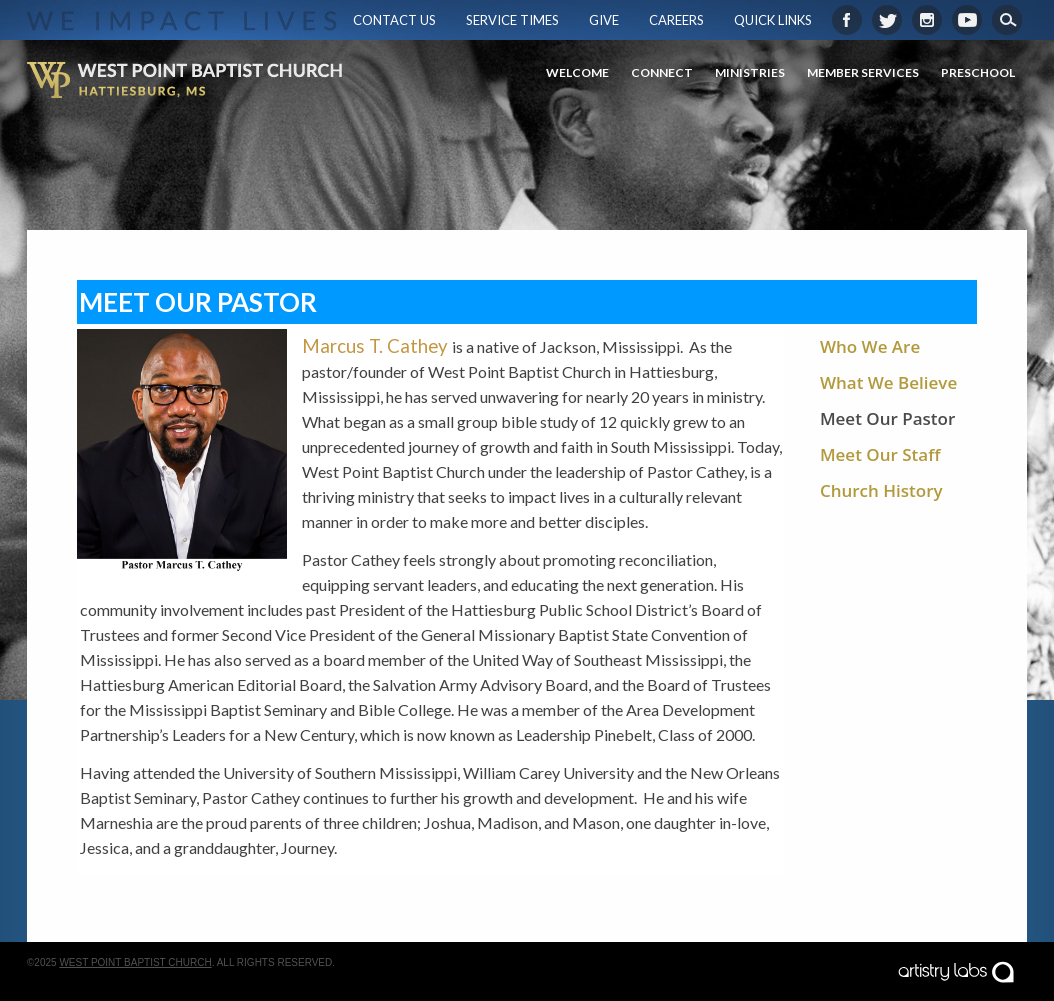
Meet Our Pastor (887, 418)
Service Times (512, 20)
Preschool (978, 72)
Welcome (577, 72)
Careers (676, 20)
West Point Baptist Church (135, 962)
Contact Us (394, 20)
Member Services (863, 72)
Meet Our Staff (880, 454)
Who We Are (870, 346)
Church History (881, 490)
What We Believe (888, 382)
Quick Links (773, 20)
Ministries (750, 72)
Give (604, 20)
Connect (662, 72)
